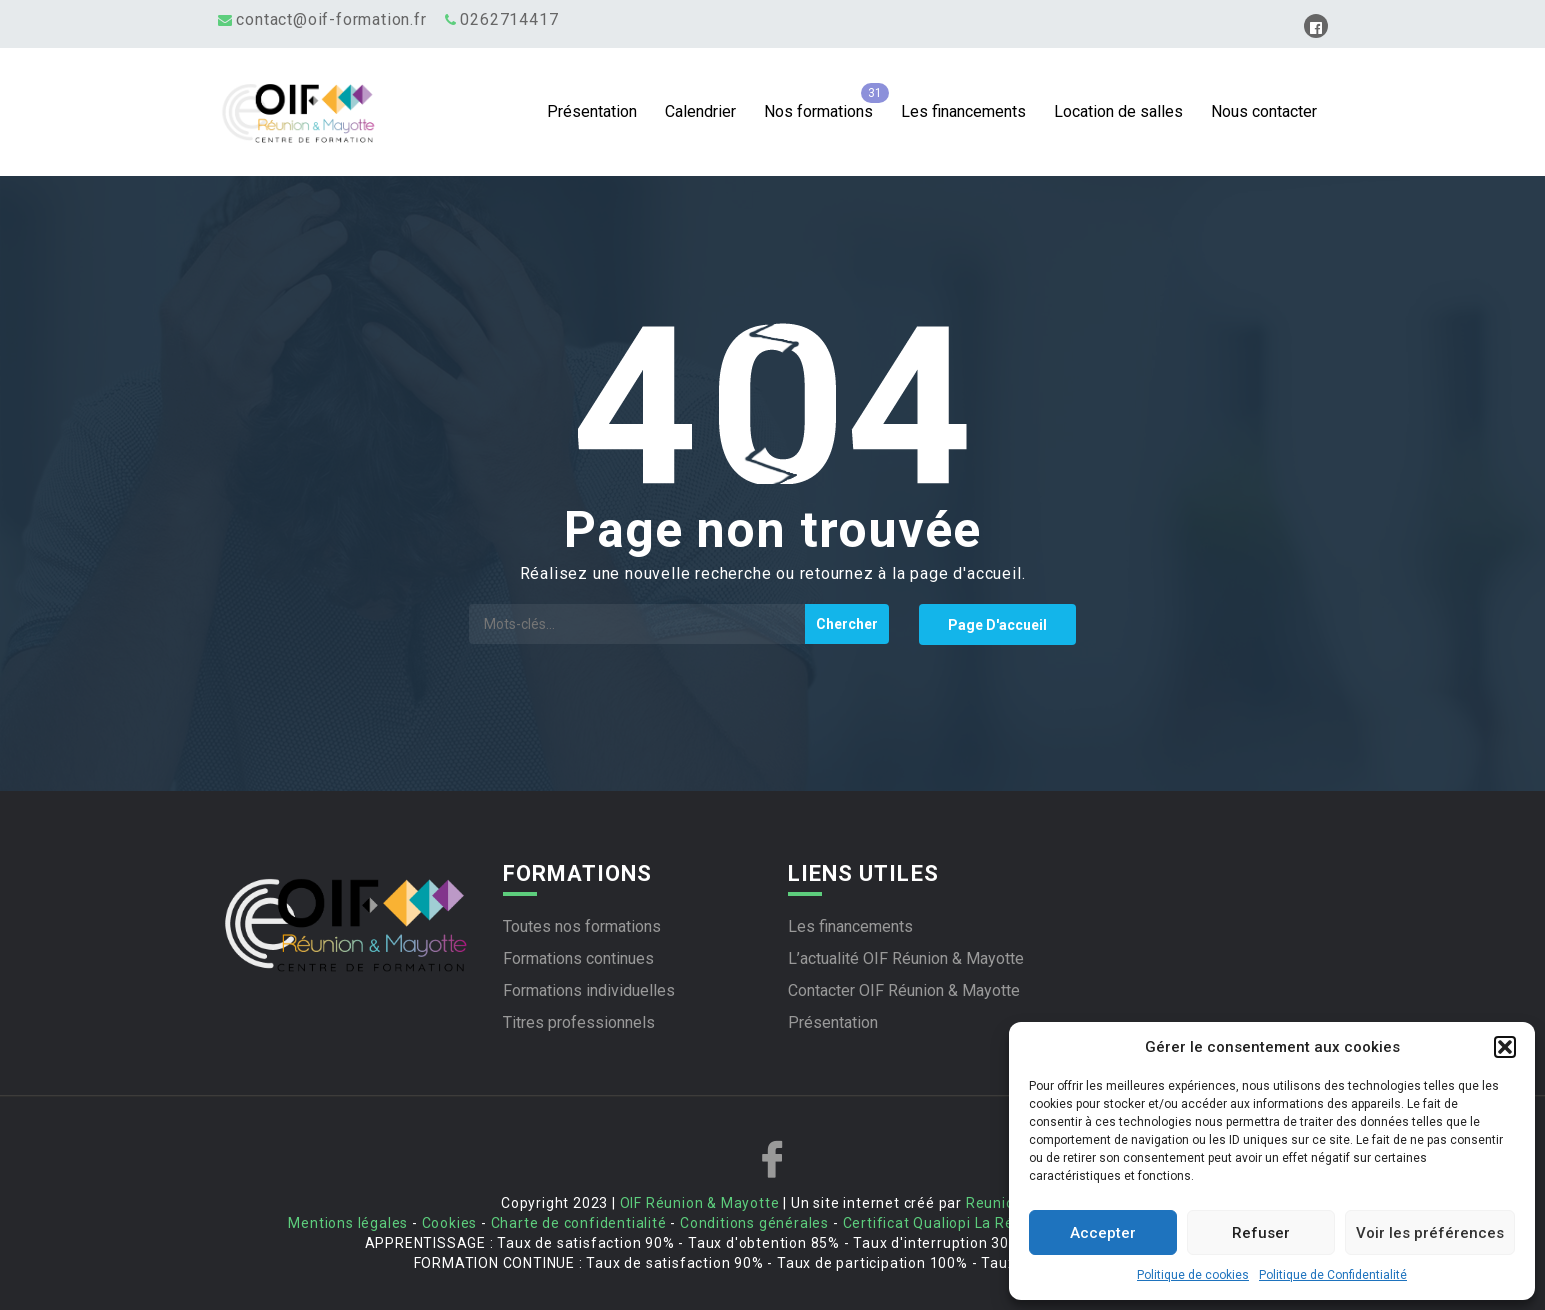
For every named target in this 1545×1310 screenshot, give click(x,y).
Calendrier (700, 111)
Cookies (450, 1223)
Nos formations (818, 111)
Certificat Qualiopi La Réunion (948, 1223)
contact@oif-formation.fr (331, 19)
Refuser (1261, 1233)
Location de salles (1118, 111)
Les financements (963, 111)
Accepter (1103, 1233)
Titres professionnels (579, 1022)
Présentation (592, 111)
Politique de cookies (1193, 1275)
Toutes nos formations (582, 926)
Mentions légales (348, 1223)
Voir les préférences (1430, 1233)
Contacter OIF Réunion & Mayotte (904, 990)
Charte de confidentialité (579, 1223)
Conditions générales (754, 1223)
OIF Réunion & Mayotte (700, 1203)
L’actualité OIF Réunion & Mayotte (906, 958)
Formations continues (578, 958)
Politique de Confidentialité (1333, 1275)
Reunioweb (1005, 1203)
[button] (1505, 1047)
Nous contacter (1264, 111)
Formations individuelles (589, 990)
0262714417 (509, 19)
